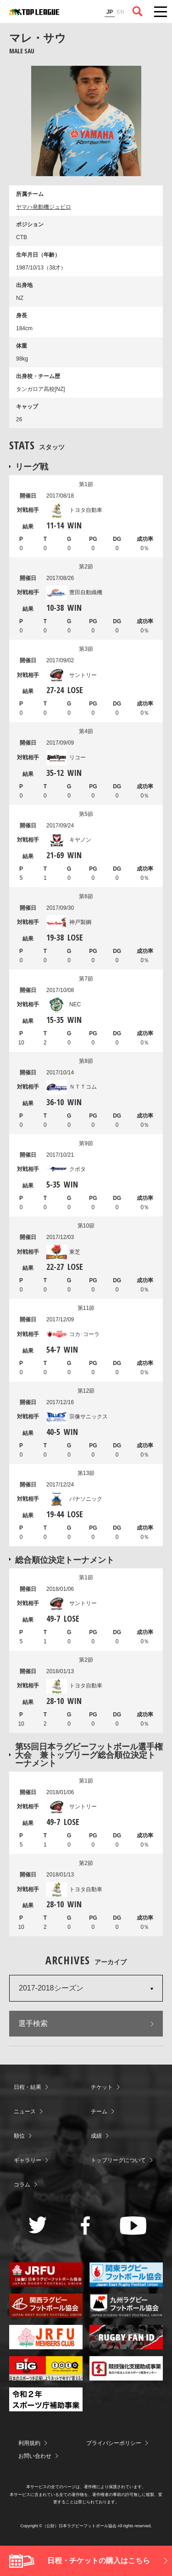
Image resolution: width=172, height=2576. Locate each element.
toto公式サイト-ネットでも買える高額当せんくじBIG (46, 2368)
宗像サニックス (77, 1416)
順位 (19, 2136)
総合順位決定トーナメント (64, 1559)
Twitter (37, 2224)
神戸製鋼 (68, 922)
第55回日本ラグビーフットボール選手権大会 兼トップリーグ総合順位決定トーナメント (89, 1754)
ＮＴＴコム (71, 1087)
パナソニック (74, 1499)
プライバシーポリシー (113, 2443)
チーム (99, 2111)
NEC (63, 1004)
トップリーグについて (118, 2160)
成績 (96, 2136)
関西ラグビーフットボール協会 (46, 2306)
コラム (22, 2184)
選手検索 (33, 2023)
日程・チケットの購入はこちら (98, 2561)
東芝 (63, 1252)
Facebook (85, 2225)
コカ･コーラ (73, 1334)
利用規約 (29, 2443)
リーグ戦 (31, 466)
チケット (102, 2087)
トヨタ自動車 (74, 510)
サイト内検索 (137, 11)
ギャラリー (27, 2160)
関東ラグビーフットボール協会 (126, 2274)
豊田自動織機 (74, 592)
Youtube (133, 2225)
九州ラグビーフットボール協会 (126, 2306)
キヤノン (68, 840)
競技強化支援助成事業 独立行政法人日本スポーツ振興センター (126, 2368)
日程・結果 (27, 2087)
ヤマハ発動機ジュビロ (43, 207)
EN (120, 12)
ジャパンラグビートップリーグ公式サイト (34, 12)
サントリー (71, 675)
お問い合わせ (34, 2456)
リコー (66, 757)
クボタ (66, 1169)
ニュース (25, 2111)
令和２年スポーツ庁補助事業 (46, 2399)
